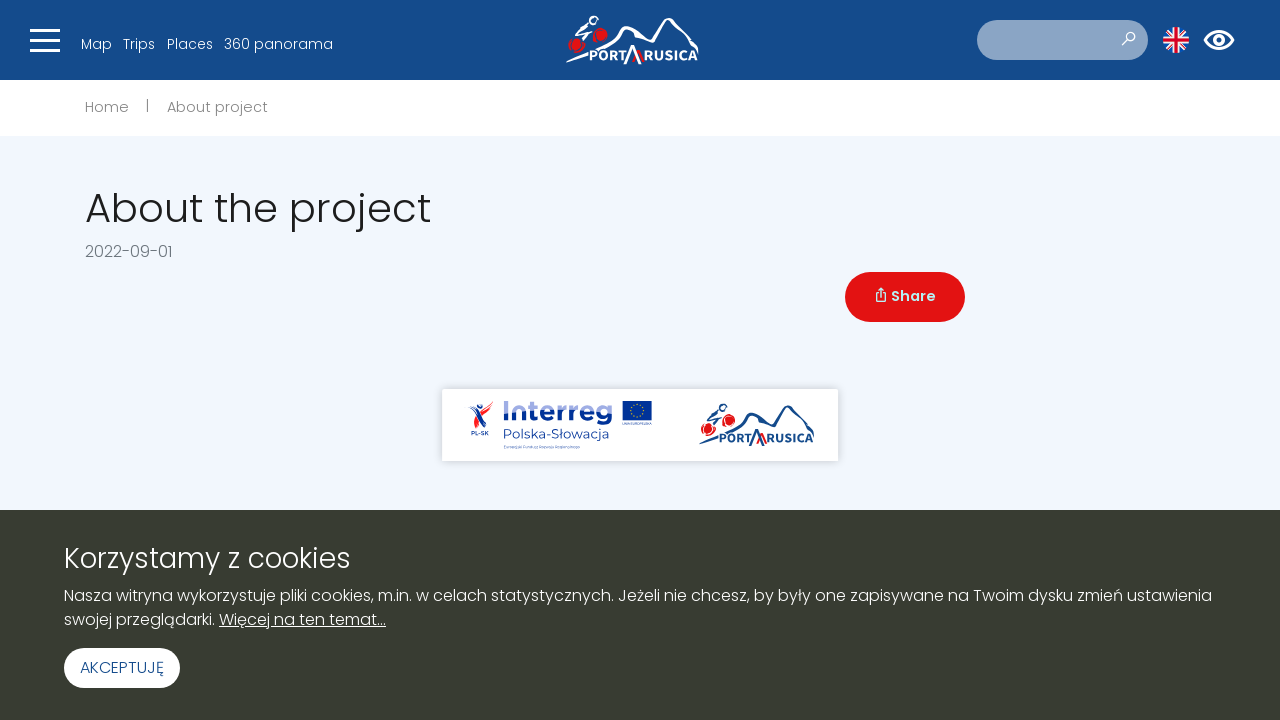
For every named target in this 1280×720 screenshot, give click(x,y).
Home (107, 107)
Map (96, 44)
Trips (139, 44)
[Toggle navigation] (45, 40)
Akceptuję (122, 667)
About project (217, 107)
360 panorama (278, 44)
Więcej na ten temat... (302, 619)
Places (190, 44)
